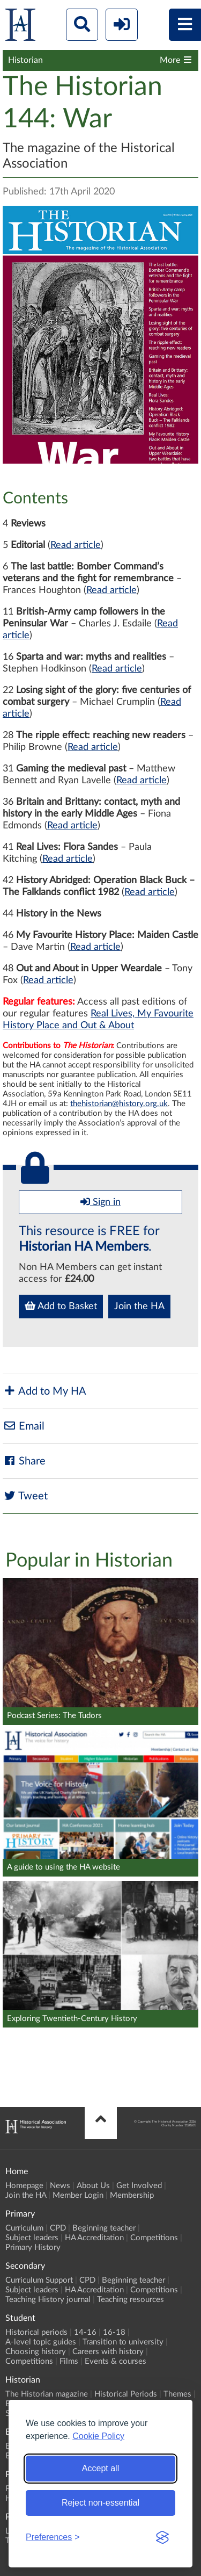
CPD (58, 2228)
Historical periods (36, 2332)
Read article (75, 545)
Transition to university (123, 2342)
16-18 (114, 2332)
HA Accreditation (94, 2238)
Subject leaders (31, 2238)
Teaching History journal (48, 2300)
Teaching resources (130, 2300)
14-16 (85, 2332)
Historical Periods (125, 2394)
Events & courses (115, 2361)
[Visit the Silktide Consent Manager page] (162, 2537)
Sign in (100, 1201)
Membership (132, 2195)
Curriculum (24, 2228)
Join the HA (139, 1306)
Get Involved (139, 2186)
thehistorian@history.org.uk (119, 1104)
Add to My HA (44, 1391)
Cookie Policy (98, 2436)
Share (24, 1461)
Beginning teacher (104, 2228)
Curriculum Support (39, 2280)
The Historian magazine (46, 2394)
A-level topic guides (40, 2342)
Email (23, 1426)
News (60, 2186)
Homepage (24, 2186)
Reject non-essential (100, 2502)
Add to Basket (61, 1306)
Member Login (78, 2195)
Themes (177, 2394)
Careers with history (108, 2352)
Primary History (33, 2247)
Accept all (100, 2468)
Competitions (154, 2238)
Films (68, 2361)
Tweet (25, 1496)
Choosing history (35, 2352)
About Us (93, 2186)
